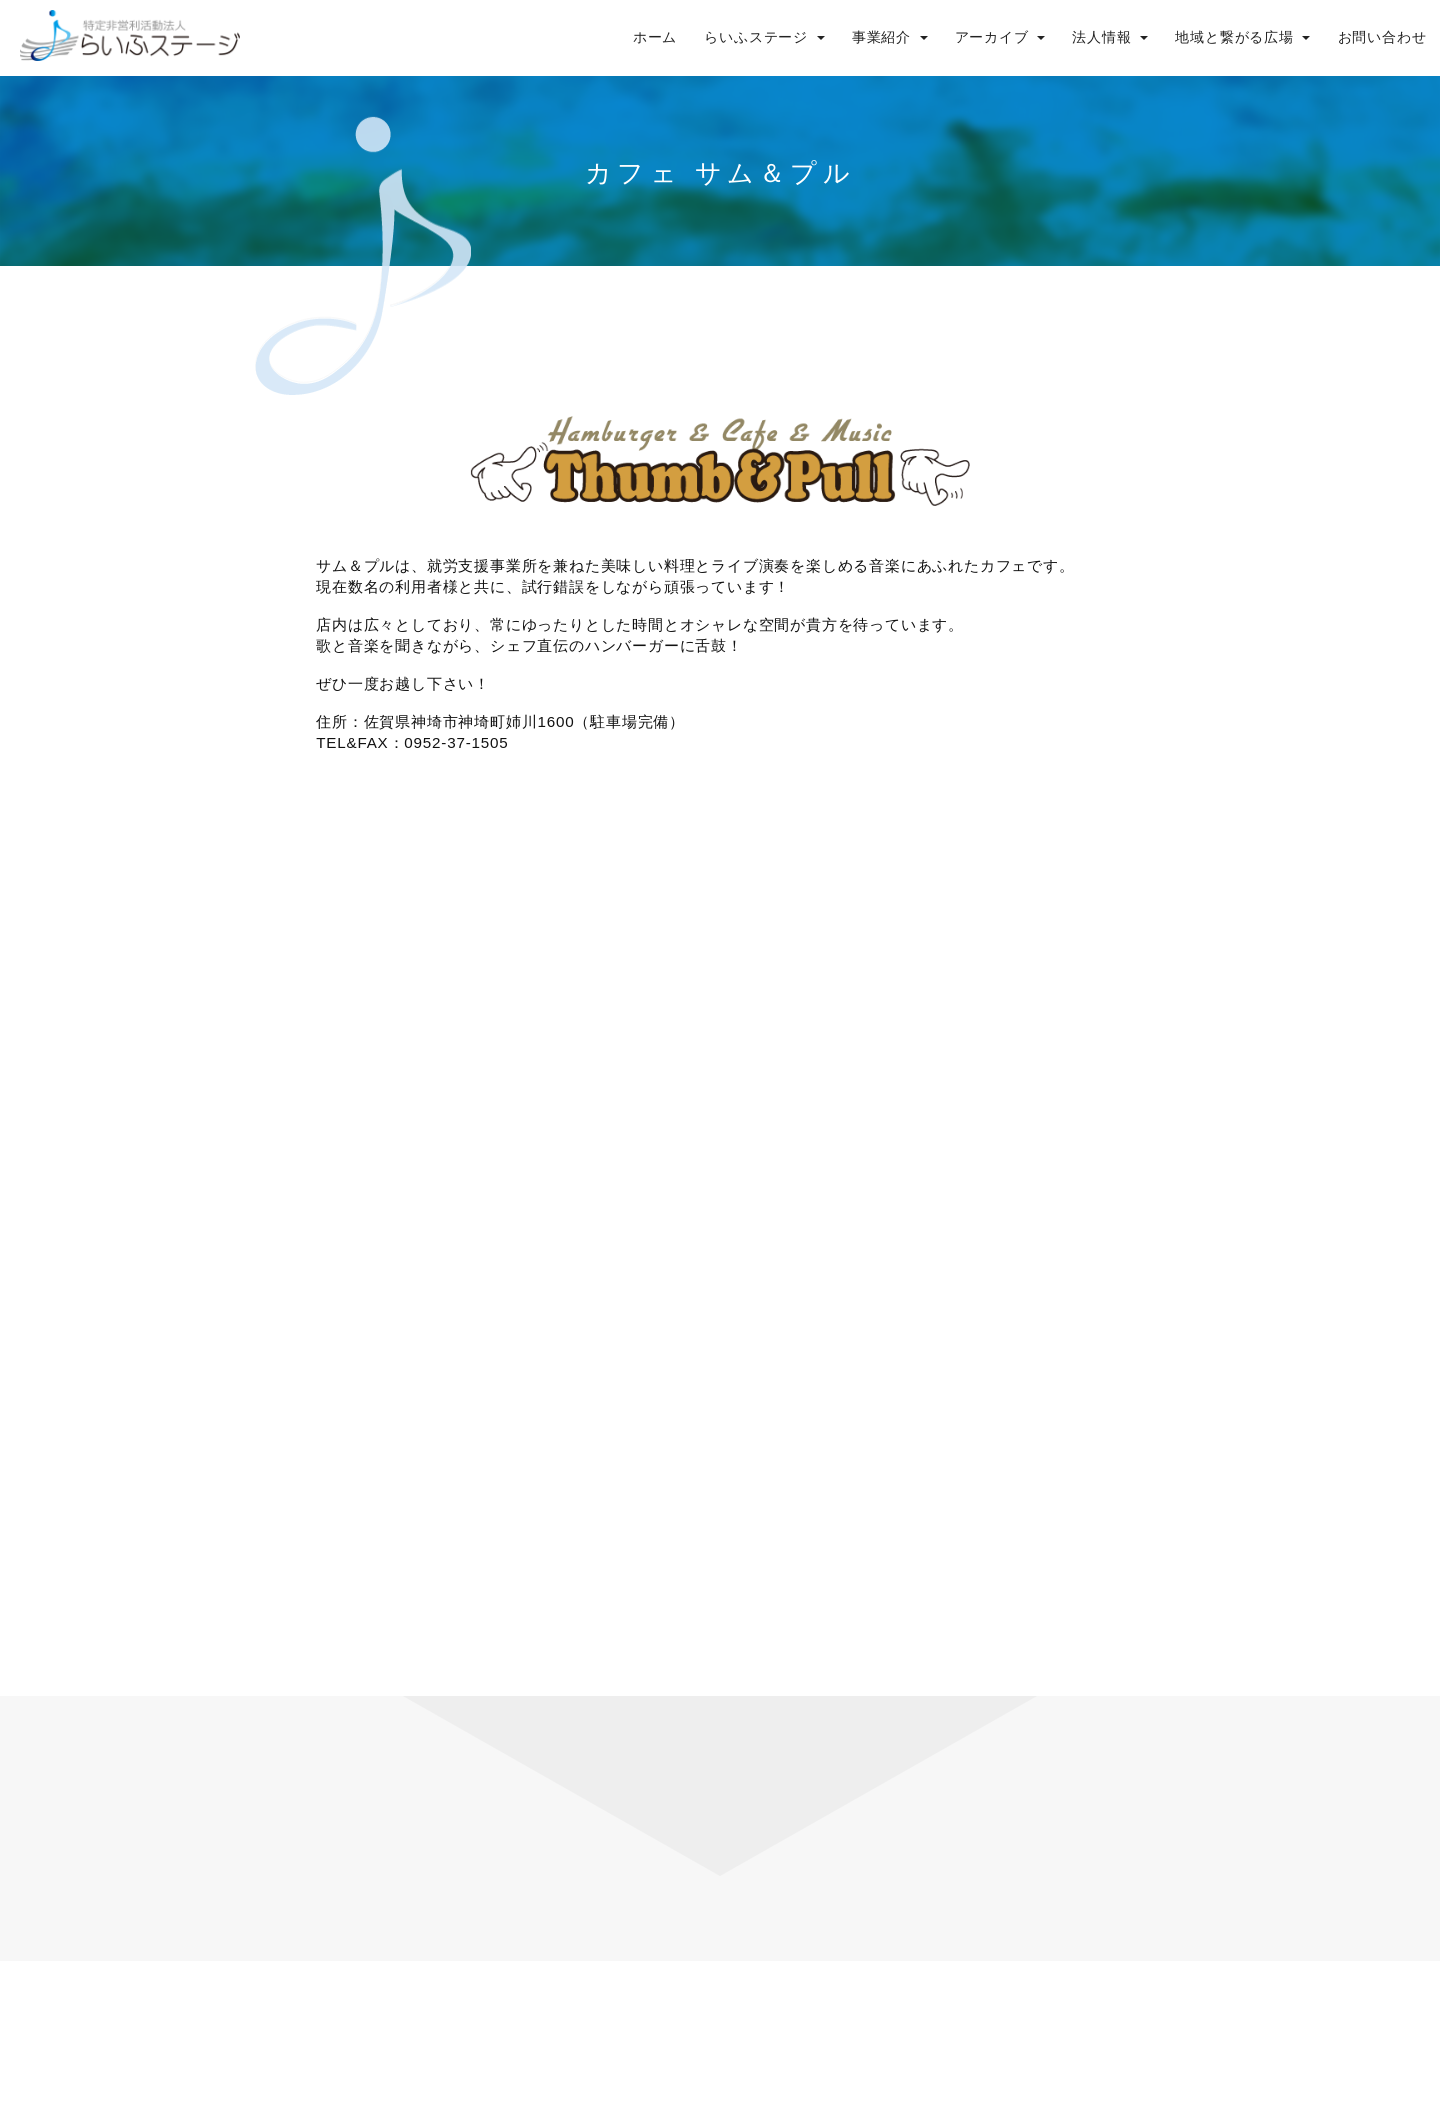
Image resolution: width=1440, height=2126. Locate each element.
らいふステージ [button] (764, 37)
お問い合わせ (1382, 37)
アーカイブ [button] (1000, 37)
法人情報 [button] (1110, 37)
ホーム (655, 37)
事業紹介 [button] (890, 37)
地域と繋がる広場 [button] (1242, 37)
